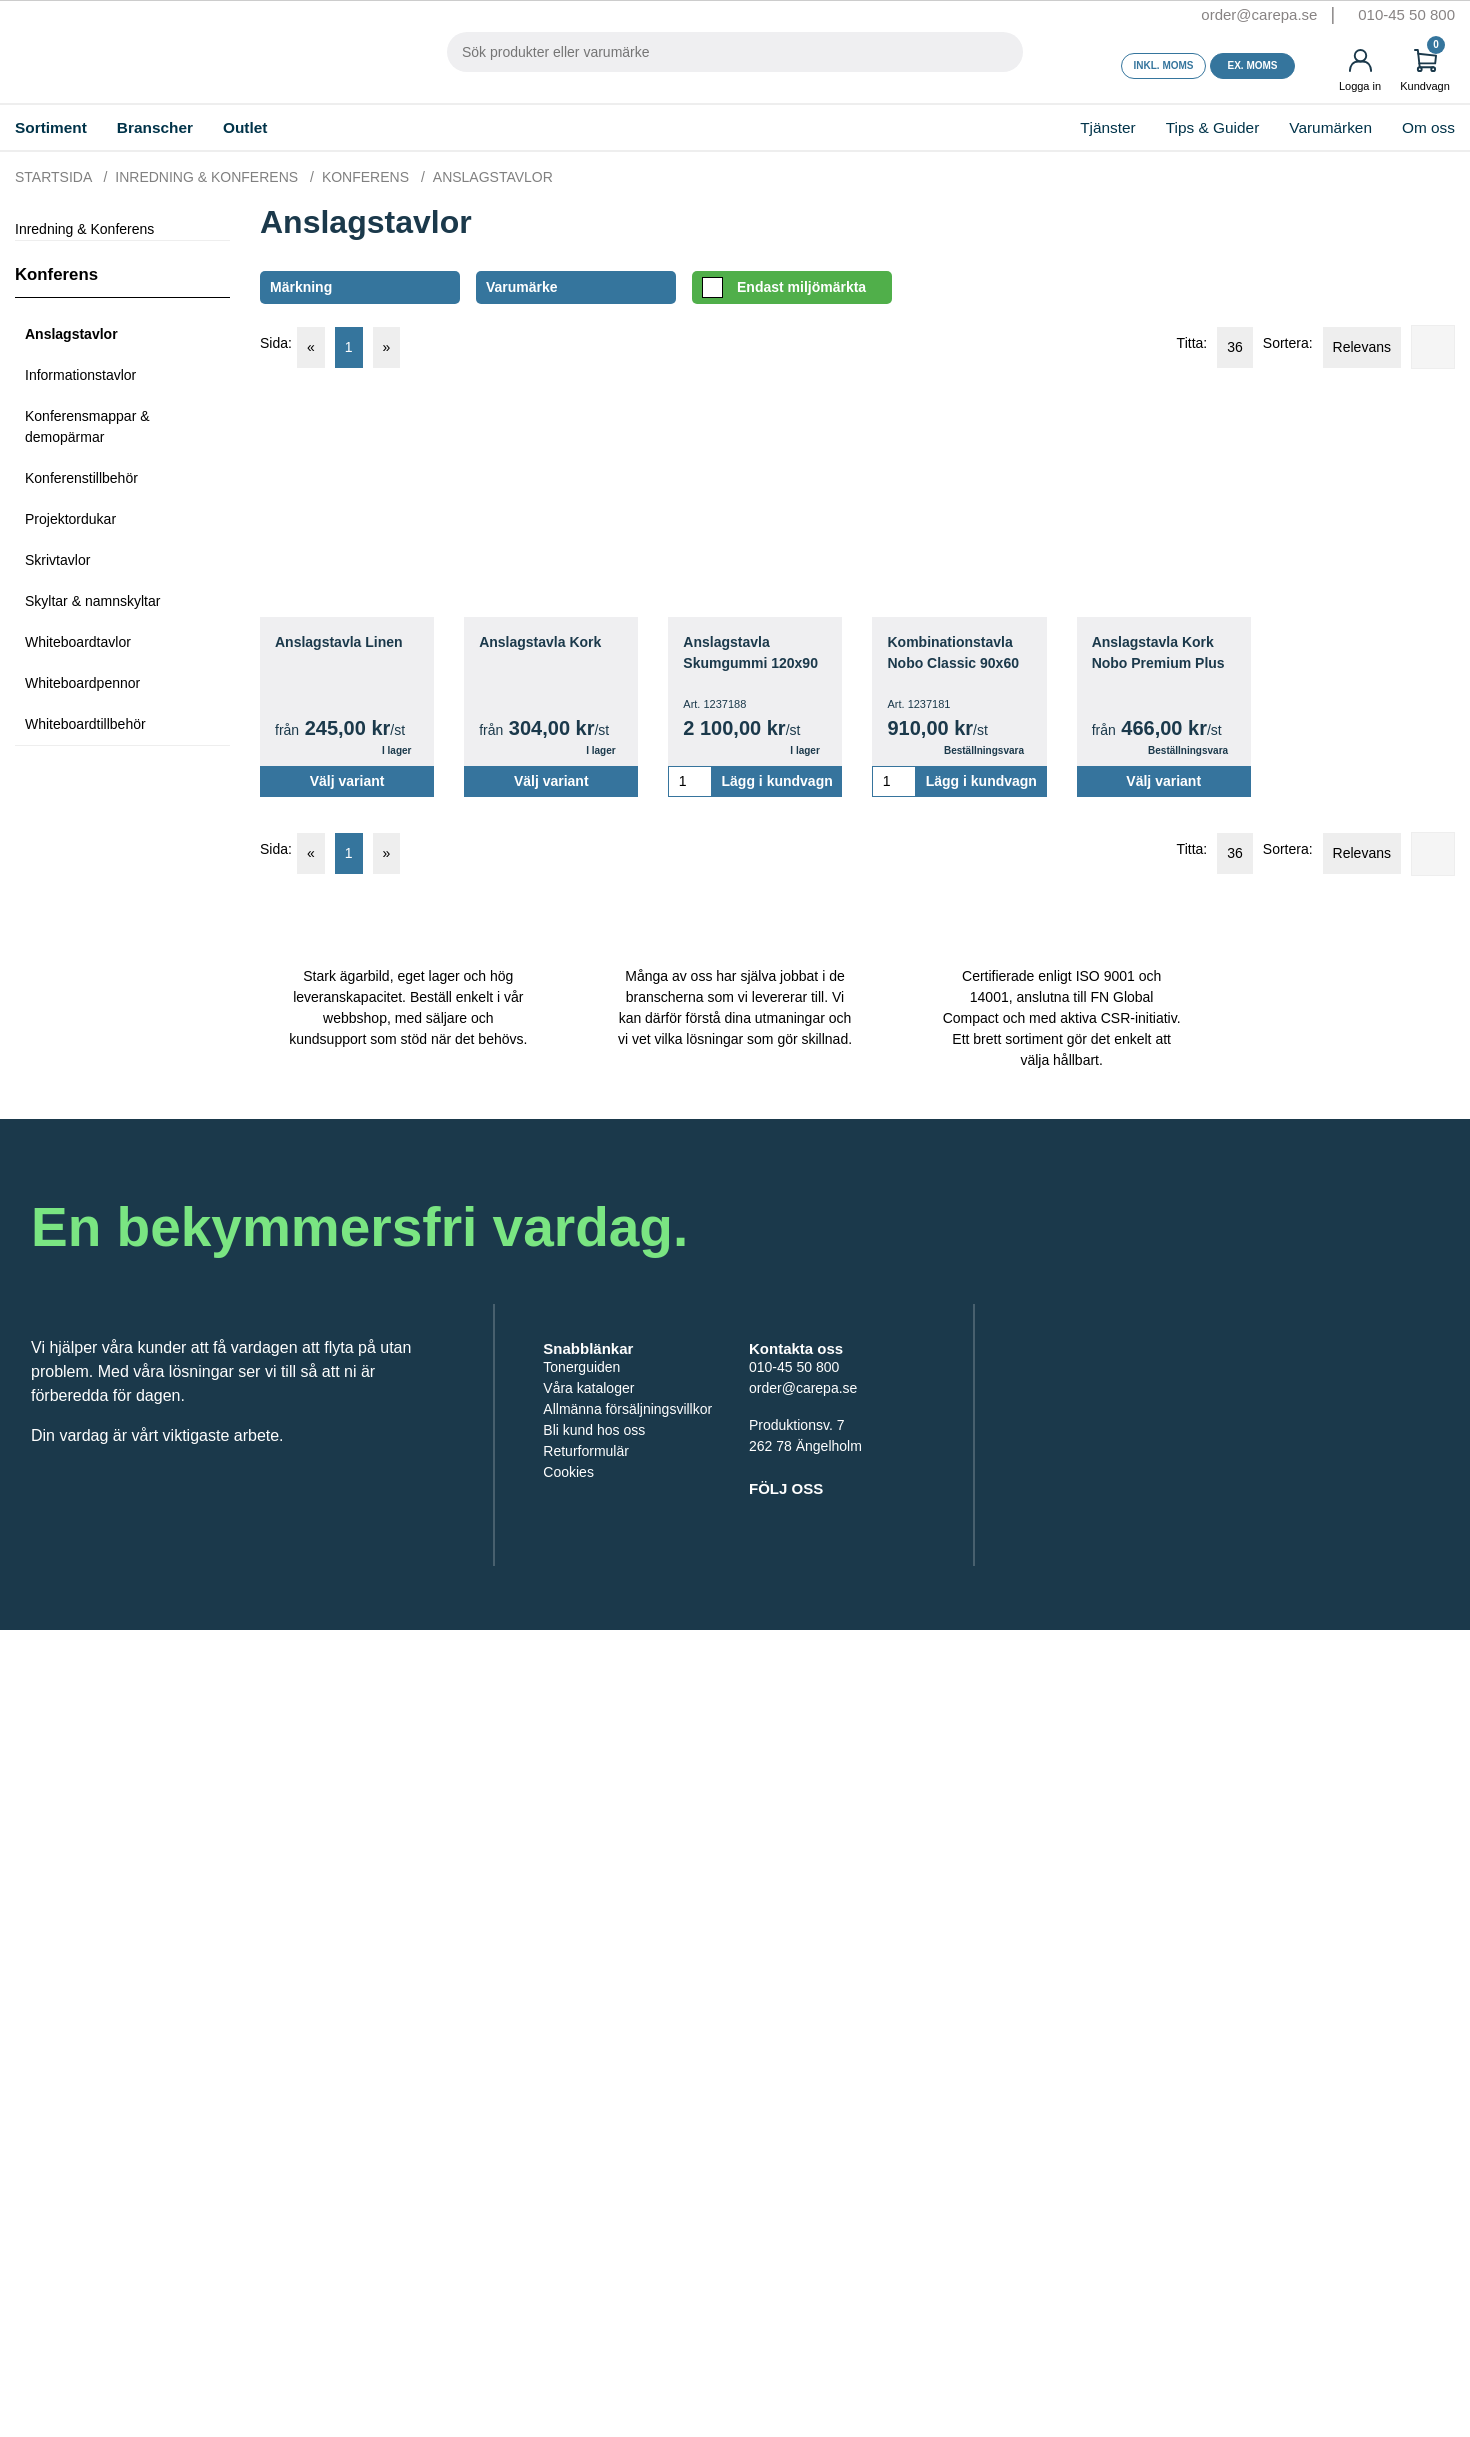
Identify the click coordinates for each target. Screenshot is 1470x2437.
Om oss (1418, 127)
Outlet (299, 127)
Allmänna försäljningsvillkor (599, 1564)
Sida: (275, 343)
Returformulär (589, 1616)
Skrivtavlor (59, 563)
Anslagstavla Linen (343, 642)
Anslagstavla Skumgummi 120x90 (754, 653)
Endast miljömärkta (791, 287)
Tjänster (1039, 127)
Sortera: (1273, 343)
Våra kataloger (590, 1532)
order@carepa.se (1228, 15)
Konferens (59, 277)
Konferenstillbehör (85, 481)
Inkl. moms (1164, 66)
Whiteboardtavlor (82, 645)
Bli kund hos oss (596, 1595)
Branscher (194, 127)
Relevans (1355, 347)
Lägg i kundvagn (777, 781)
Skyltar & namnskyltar (96, 604)
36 (1212, 347)
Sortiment (65, 127)
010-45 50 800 (1403, 15)
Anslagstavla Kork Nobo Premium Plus (1162, 653)
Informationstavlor (87, 378)
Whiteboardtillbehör (89, 727)
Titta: (1159, 343)
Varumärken (1305, 127)
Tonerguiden (583, 1511)
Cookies (569, 1637)
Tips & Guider (1170, 127)
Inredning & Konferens (116, 229)
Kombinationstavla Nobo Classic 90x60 (955, 653)
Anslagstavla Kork (544, 642)
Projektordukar (74, 522)
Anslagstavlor (75, 337)
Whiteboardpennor (86, 686)
